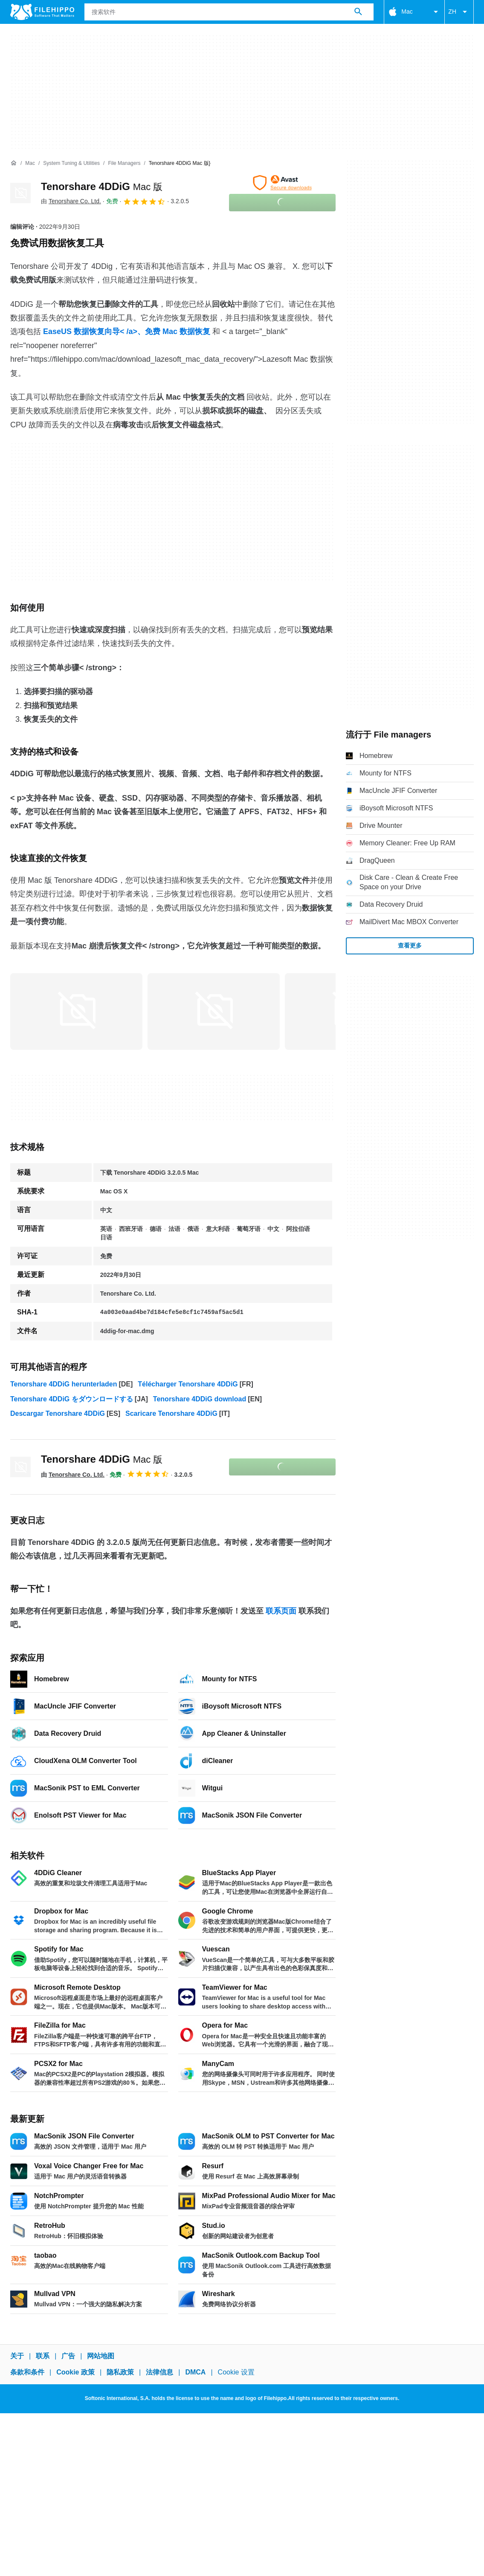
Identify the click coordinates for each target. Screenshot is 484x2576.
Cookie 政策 (75, 2372)
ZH (459, 12)
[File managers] (124, 163)
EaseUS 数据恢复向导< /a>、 (94, 331)
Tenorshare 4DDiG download (199, 1399)
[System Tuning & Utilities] (71, 163)
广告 (68, 2356)
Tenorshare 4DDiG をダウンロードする (71, 1399)
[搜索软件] (358, 11)
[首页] (13, 163)
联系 (42, 2356)
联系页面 (281, 1611)
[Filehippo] (42, 12)
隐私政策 (120, 2372)
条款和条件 (27, 2372)
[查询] (229, 11)
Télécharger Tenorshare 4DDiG (188, 1384)
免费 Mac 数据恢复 (177, 331)
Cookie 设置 (236, 2372)
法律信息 (159, 2372)
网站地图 (100, 2356)
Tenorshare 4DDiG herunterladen (63, 1384)
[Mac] (30, 163)
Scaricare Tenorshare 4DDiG (171, 1413)
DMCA (195, 2372)
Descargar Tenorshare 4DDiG (57, 1413)
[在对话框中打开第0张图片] (76, 1010)
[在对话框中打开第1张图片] (214, 1010)
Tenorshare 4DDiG (101, 186)
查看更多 (410, 945)
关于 (17, 2356)
